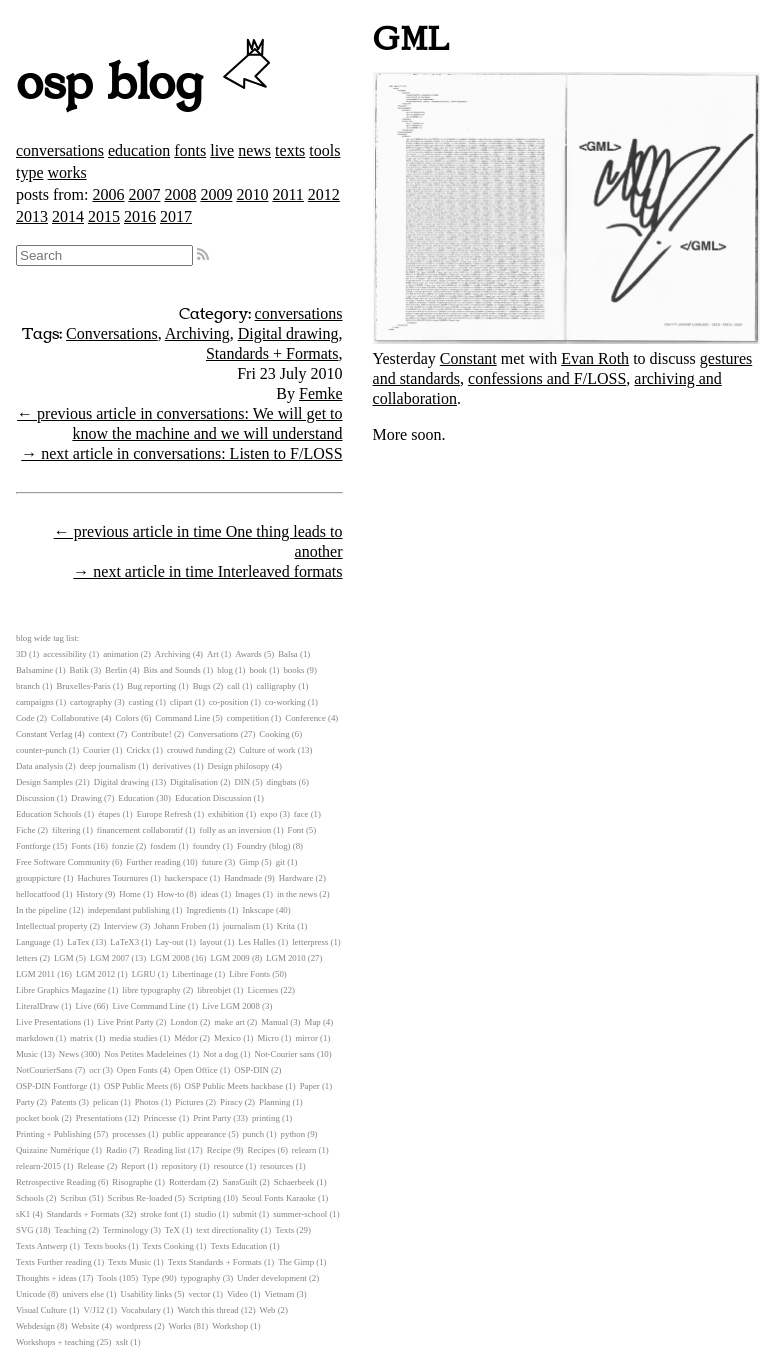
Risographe (132, 1182)
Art (213, 654)
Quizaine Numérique (53, 1150)
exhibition (226, 814)
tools (324, 150)
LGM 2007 (109, 958)
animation (120, 654)
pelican (105, 1102)
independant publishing (129, 910)
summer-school (300, 1214)
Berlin (116, 670)
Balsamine (34, 670)
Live (83, 1006)
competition (248, 718)
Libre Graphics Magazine (61, 990)
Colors (126, 718)
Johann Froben (180, 926)
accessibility (64, 654)
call (233, 686)
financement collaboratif (140, 830)
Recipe (219, 1150)
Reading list (164, 1150)
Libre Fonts (249, 974)
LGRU (144, 974)
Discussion (35, 798)
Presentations (99, 1118)
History (89, 894)
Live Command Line (148, 1006)
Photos (147, 1102)
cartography (91, 702)
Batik (79, 670)
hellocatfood (38, 894)
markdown (35, 1038)
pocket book (37, 1118)
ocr (94, 1070)
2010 (252, 194)
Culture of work (267, 750)
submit (245, 1214)
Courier (96, 750)
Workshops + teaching (55, 1342)
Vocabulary (141, 1310)
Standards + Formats (272, 353)
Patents (63, 1102)
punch (254, 1134)
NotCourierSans (44, 1070)
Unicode (31, 1294)
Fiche (26, 830)
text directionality (227, 1230)
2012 (324, 194)
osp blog (146, 84)
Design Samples (44, 782)
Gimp (249, 862)
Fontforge (33, 846)
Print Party (212, 1118)
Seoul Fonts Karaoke (279, 1198)
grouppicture (38, 878)
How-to (170, 894)
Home (130, 894)
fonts (190, 150)
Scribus (73, 1198)
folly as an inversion (236, 830)
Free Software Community (63, 862)
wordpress (134, 1326)
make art (229, 1022)
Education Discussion (213, 798)
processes (129, 1134)
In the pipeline (41, 910)
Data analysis (39, 766)
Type (150, 1278)
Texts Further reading (54, 1262)
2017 (176, 216)
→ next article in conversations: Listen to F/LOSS (181, 453)
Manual (274, 1022)
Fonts (81, 846)
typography (201, 1278)
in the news (297, 894)
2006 (108, 194)
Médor (185, 1038)
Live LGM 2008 (231, 1006)
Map (313, 1022)
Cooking (274, 734)
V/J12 (94, 1310)
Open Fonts (137, 1070)
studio (206, 1214)
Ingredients (206, 910)
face (301, 814)
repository (180, 1166)
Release (90, 1166)
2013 (32, 216)
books (293, 670)
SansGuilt (240, 1182)
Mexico (227, 1038)
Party (25, 1102)
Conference (305, 718)
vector (200, 1294)
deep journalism (108, 766)
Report (133, 1166)
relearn (304, 1150)
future (212, 862)
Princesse (160, 1118)
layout (211, 942)
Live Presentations (48, 1022)
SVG (25, 1230)
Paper (310, 1086)
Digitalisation (194, 782)
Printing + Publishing (53, 1134)
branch (28, 686)
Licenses (262, 990)
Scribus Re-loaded (140, 1198)
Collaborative (75, 718)
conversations (60, 150)
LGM (64, 958)
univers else (83, 1294)
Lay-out (170, 942)
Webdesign (35, 1326)
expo (268, 814)
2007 (144, 194)
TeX (172, 1230)
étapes (109, 814)
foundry (207, 846)
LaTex (78, 942)
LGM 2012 (95, 974)
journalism (242, 926)
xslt (121, 1342)
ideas (210, 894)
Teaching (70, 1230)
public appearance (194, 1134)
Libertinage (192, 974)
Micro (268, 1038)
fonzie (123, 846)
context (102, 734)
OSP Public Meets (136, 1086)
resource (229, 1166)
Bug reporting (151, 686)
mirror (306, 1038)
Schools (30, 1198)
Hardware (296, 878)
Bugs (202, 686)
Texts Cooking (168, 1246)
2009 (216, 194)
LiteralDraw (37, 1006)
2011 (287, 194)
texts (290, 150)
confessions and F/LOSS (547, 378)
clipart (181, 702)
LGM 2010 (285, 958)
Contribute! (151, 734)
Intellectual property (52, 926)
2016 (140, 216)
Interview (121, 926)
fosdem (163, 846)
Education (136, 798)
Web (268, 1310)
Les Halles (256, 942)
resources (276, 1166)
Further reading (153, 862)
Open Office (196, 1070)
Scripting (205, 1198)
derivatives (172, 766)
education (139, 150)
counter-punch (41, 750)
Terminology (125, 1230)
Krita (286, 926)
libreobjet (214, 990)
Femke (321, 393)
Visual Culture (41, 1310)
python (293, 1134)
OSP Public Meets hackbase (234, 1086)
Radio (116, 1150)
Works (180, 1326)
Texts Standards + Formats (215, 1262)
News (69, 1054)
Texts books (105, 1246)
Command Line (182, 718)
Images (247, 894)
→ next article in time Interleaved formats (207, 571)
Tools (107, 1278)
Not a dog (220, 1054)
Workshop (230, 1326)
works (67, 172)
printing (266, 1118)
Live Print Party (126, 1022)
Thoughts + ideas (46, 1278)
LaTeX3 (124, 942)
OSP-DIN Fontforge (51, 1086)
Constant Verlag (44, 734)
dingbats (282, 782)
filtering (66, 830)
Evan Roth (595, 358)
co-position (229, 702)
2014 (68, 216)
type (30, 172)
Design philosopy (239, 766)
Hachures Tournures (112, 878)
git (280, 862)
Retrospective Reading (56, 1182)
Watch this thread (207, 1310)
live (222, 150)
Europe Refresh (164, 814)
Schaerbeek (294, 1182)
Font (296, 830)
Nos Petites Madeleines (145, 1054)
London (183, 1022)
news (254, 150)
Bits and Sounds (172, 670)
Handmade (243, 878)
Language (33, 942)
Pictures (189, 1102)
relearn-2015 (38, 1166)
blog (225, 670)
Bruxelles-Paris (83, 686)
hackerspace (186, 878)
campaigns (35, 702)
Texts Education (238, 1246)
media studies (134, 1038)
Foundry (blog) (264, 846)
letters (27, 958)
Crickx (138, 750)
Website (85, 1326)
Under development (272, 1278)
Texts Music (129, 1262)
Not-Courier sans (284, 1054)
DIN (242, 782)
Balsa (288, 654)
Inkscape (258, 910)
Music (27, 1054)
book (258, 670)
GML (411, 40)
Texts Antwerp (41, 1246)
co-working (285, 702)
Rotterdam (187, 1182)
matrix (81, 1038)
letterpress (310, 942)
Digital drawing (288, 333)
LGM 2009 (229, 958)
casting (141, 702)
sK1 (23, 1214)
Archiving (197, 333)
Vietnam (279, 1294)
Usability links (147, 1294)
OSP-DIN (251, 1070)
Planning (274, 1102)
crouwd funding (195, 750)
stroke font (159, 1214)
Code (25, 718)
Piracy (231, 1102)
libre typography (151, 990)
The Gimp (296, 1262)
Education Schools (49, 814)
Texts (284, 1230)
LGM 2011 (35, 974)
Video (237, 1294)
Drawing (86, 798)
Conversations (112, 333)
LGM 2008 (169, 958)
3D (21, 654)
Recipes (262, 1150)
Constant (468, 358)
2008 (180, 194)
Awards (248, 654)
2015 (104, 216)
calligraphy (276, 686)
